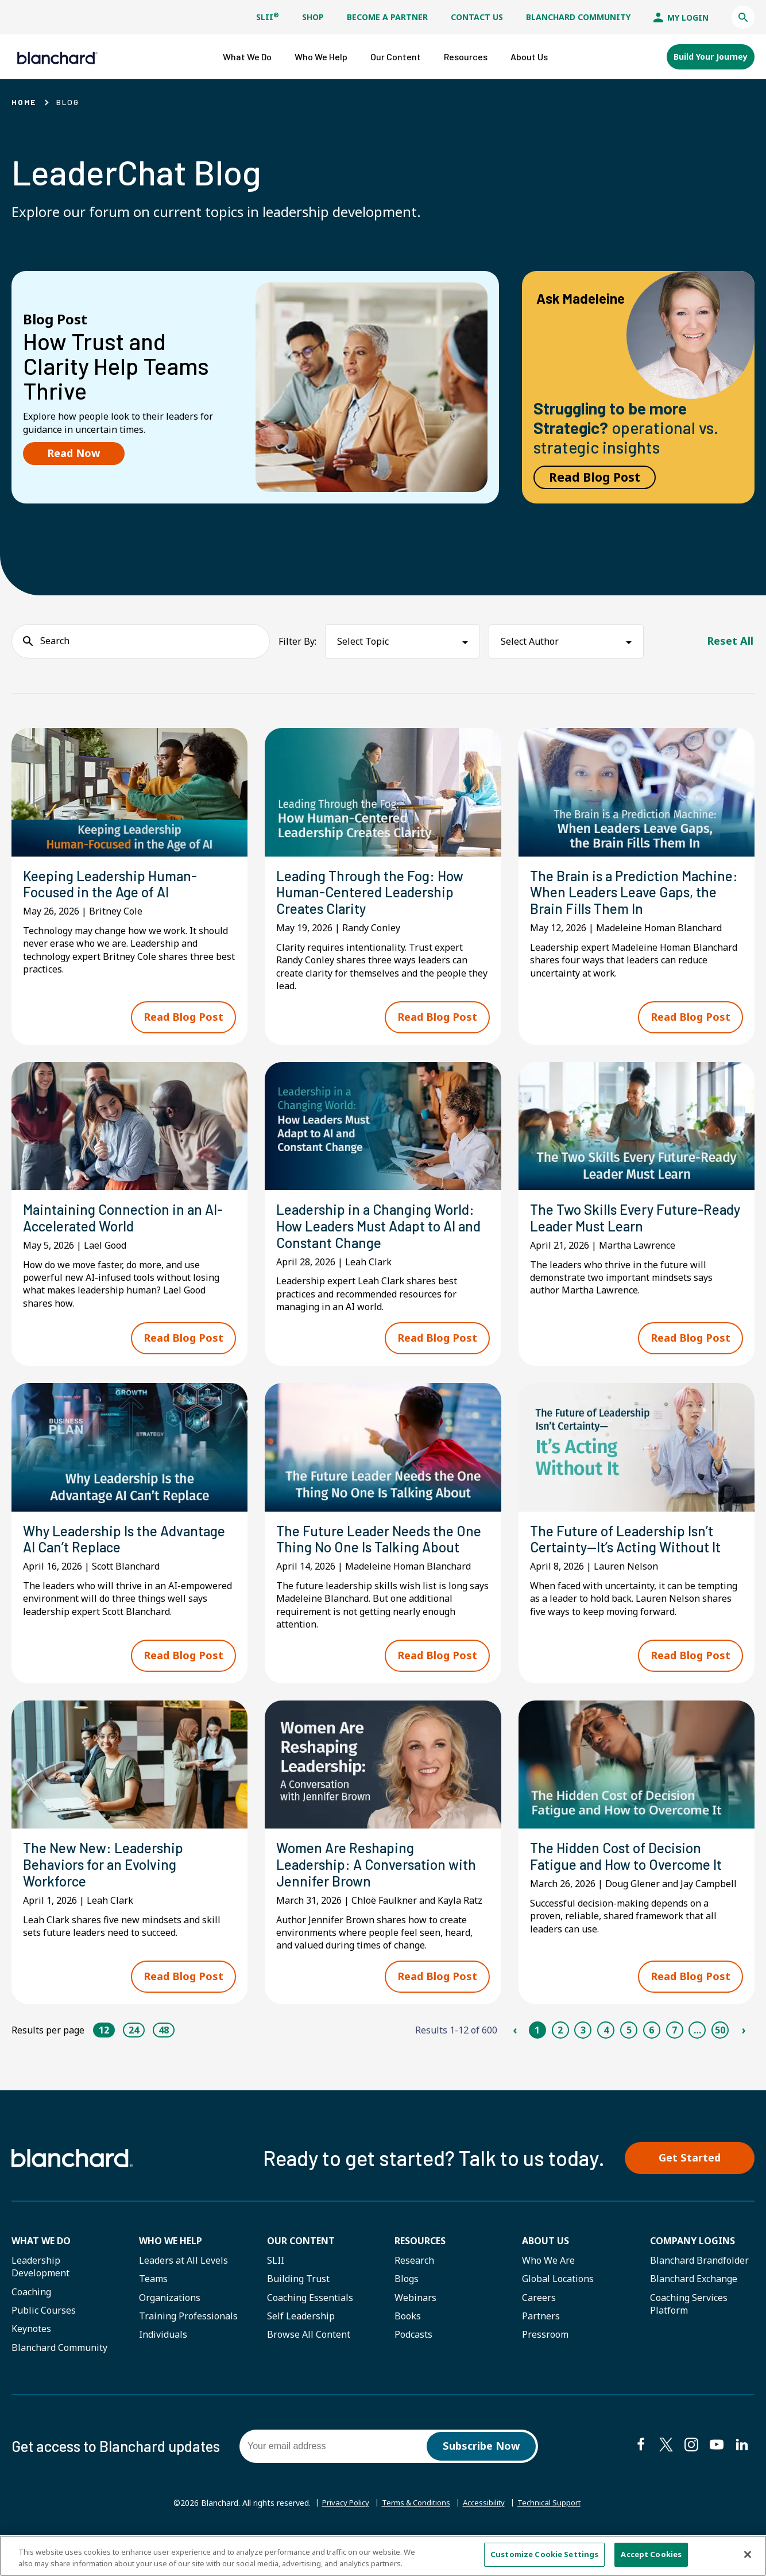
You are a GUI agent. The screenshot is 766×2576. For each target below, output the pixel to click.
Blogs (406, 2302)
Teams (153, 2302)
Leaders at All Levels (183, 2283)
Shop (313, 16)
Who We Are (548, 2283)
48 (163, 2051)
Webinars (415, 2321)
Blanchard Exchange (693, 2302)
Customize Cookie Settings (544, 2555)
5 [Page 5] (629, 2051)
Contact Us (477, 16)
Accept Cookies (651, 2555)
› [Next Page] (743, 2051)
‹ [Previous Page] (515, 2051)
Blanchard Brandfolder (699, 2283)
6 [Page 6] (651, 2051)
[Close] (747, 2554)
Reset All (729, 640)
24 (134, 2051)
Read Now (74, 451)
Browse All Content (308, 2358)
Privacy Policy (339, 2526)
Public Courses (43, 2334)
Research (414, 2283)
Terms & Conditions (414, 2526)
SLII (267, 16)
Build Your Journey (711, 56)
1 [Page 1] (537, 2051)
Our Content (301, 2264)
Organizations (169, 2321)
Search (54, 639)
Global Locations (558, 2302)
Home (23, 101)
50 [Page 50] (720, 2051)
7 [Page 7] (674, 2051)
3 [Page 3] (583, 2051)
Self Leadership (301, 2340)
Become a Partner (387, 16)
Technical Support (555, 2527)
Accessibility (487, 2526)
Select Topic (363, 640)
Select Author (530, 640)
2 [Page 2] (560, 2051)
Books (407, 2340)
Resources (420, 2264)
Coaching (31, 2315)
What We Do (41, 2264)
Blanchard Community (578, 16)
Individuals (163, 2358)
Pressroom (545, 2358)
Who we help (170, 2264)
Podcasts (413, 2358)
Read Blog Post (594, 476)
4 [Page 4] (606, 2051)
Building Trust (298, 2302)
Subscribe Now (481, 2470)
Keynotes (31, 2352)
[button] (743, 17)
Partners (541, 2340)
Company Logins (692, 2264)
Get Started (694, 2180)
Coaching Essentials (310, 2321)
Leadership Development (40, 2290)
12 (104, 2051)
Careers (539, 2321)
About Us (545, 2264)
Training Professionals (188, 2340)
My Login (681, 17)
